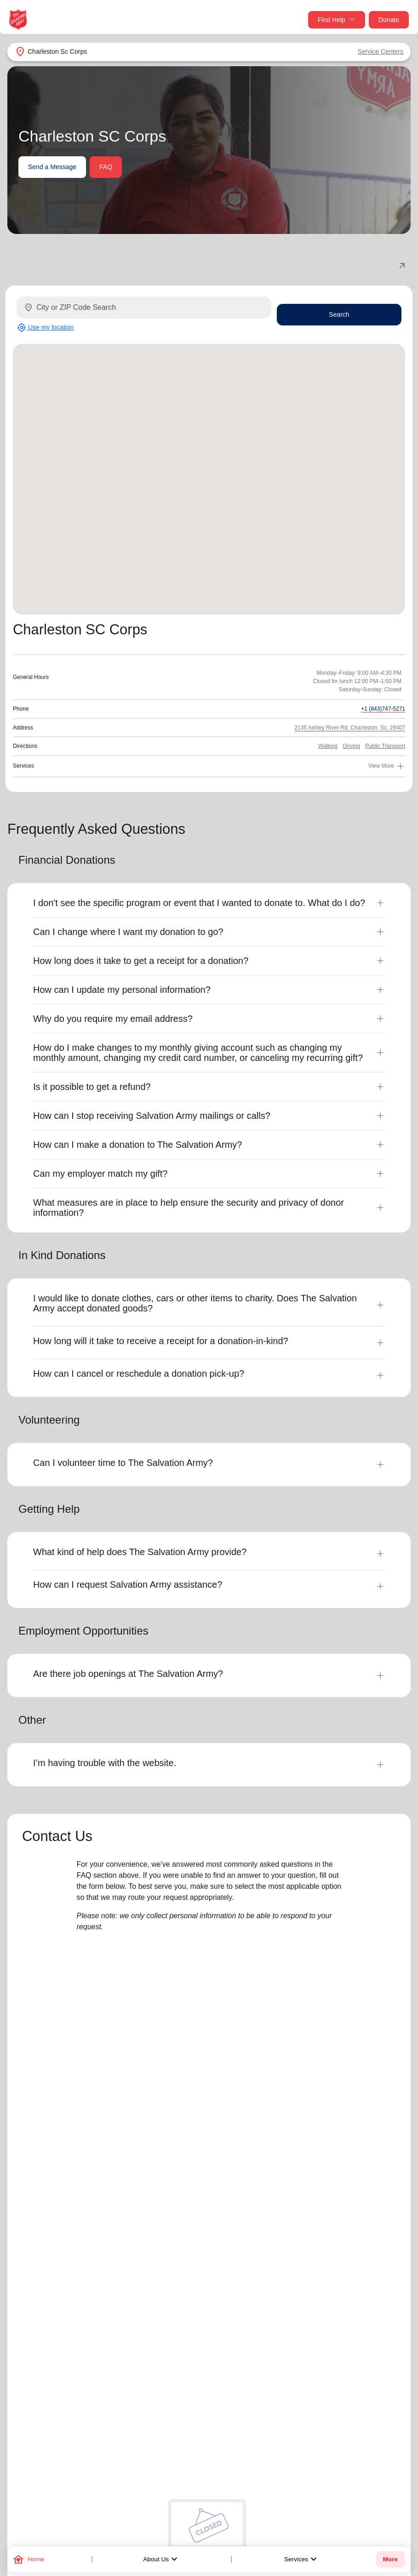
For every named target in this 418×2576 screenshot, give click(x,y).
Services (301, 2559)
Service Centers (380, 51)
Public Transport (385, 746)
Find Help (336, 20)
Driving (351, 746)
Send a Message (52, 167)
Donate (388, 19)
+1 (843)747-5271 (383, 709)
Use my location (45, 327)
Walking (328, 746)
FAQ (105, 167)
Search (339, 314)
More (390, 2559)
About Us (161, 2559)
